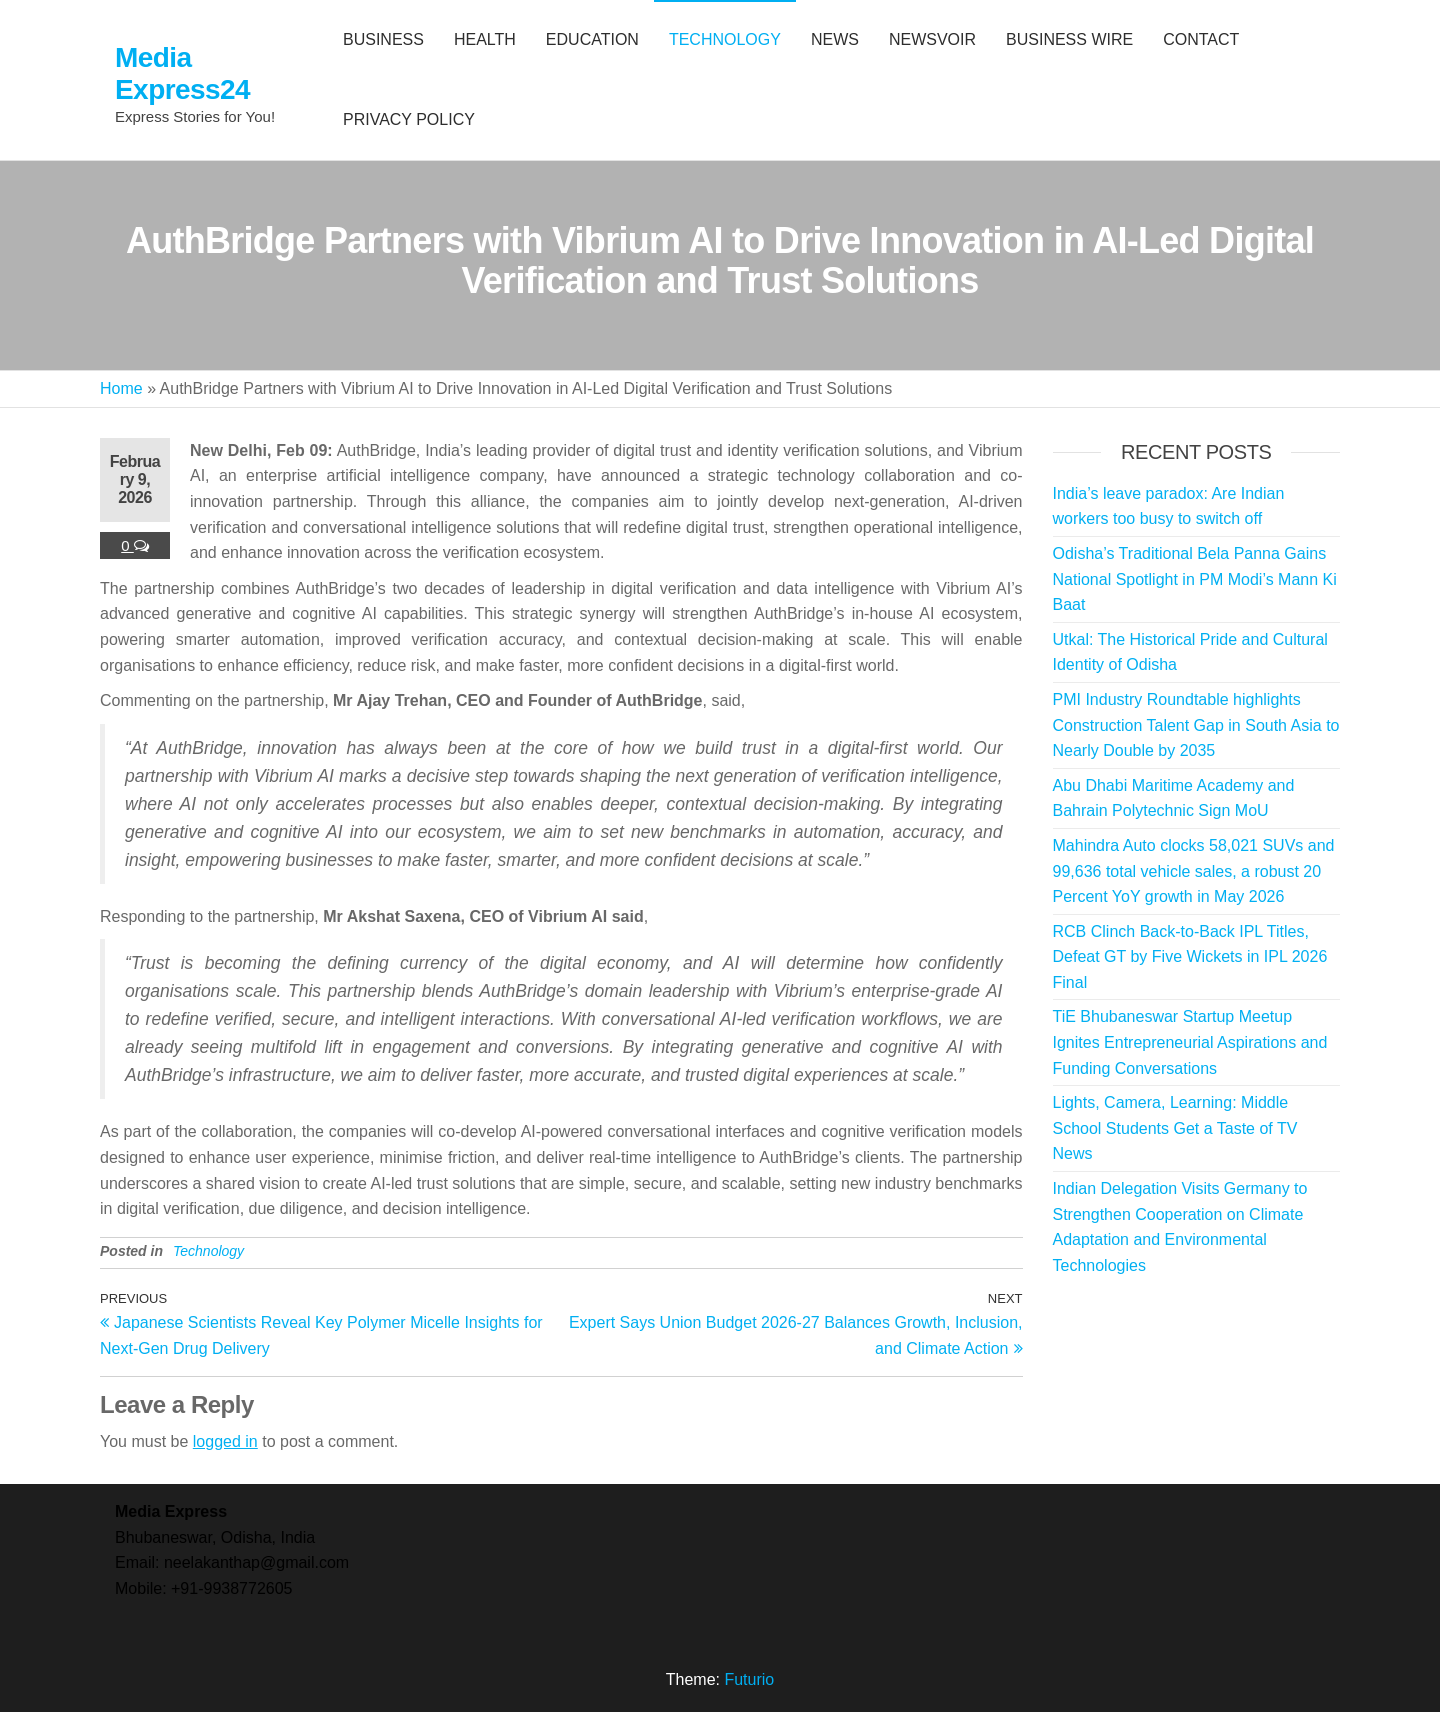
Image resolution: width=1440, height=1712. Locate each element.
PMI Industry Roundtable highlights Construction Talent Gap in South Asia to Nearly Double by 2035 (1196, 725)
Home (121, 388)
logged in (225, 1441)
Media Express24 (182, 73)
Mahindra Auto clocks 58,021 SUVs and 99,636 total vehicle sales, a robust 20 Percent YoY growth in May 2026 (1194, 871)
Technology (208, 1251)
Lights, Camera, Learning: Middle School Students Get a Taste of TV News (1175, 1128)
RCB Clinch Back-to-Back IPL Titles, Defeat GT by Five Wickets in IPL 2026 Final (1190, 957)
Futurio (749, 1679)
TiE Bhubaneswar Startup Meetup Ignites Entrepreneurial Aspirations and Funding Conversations (1190, 1042)
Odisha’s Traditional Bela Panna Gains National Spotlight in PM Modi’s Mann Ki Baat (1195, 579)
